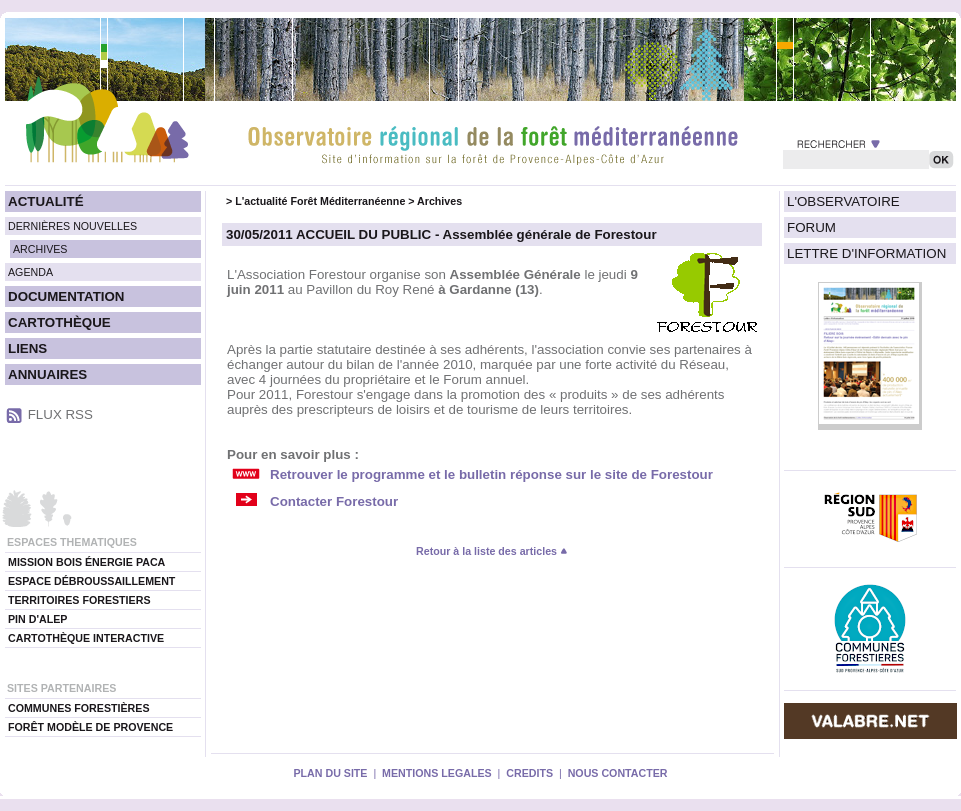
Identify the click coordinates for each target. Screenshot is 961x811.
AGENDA (30, 272)
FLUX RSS (60, 414)
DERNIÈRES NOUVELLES (72, 226)
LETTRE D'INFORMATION (866, 253)
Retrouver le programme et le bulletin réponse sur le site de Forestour (491, 474)
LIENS (27, 348)
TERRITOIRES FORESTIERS (79, 600)
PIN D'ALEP (37, 619)
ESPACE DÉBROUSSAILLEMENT (91, 581)
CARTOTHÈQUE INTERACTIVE (86, 638)
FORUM (811, 227)
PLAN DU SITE (330, 773)
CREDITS (529, 773)
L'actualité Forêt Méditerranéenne (320, 201)
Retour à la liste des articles (492, 551)
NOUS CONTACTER (618, 773)
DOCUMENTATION (66, 296)
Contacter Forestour (334, 501)
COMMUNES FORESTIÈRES (79, 708)
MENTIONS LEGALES (437, 773)
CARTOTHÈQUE (59, 322)
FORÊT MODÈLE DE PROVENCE (90, 727)
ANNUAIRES (47, 374)
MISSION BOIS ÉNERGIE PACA (86, 562)
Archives (439, 201)
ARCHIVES (40, 249)
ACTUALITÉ (46, 201)
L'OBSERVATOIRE (843, 201)
